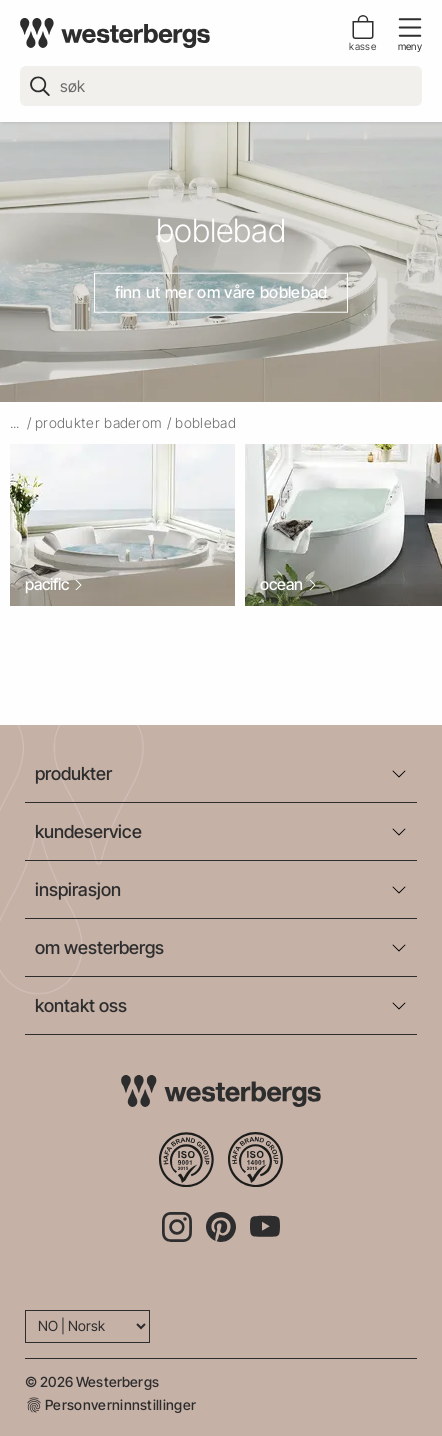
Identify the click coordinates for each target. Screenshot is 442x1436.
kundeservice (88, 831)
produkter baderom (98, 422)
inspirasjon (78, 889)
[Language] (87, 1326)
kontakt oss (81, 1005)
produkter (73, 773)
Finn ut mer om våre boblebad (221, 292)
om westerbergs (99, 947)
